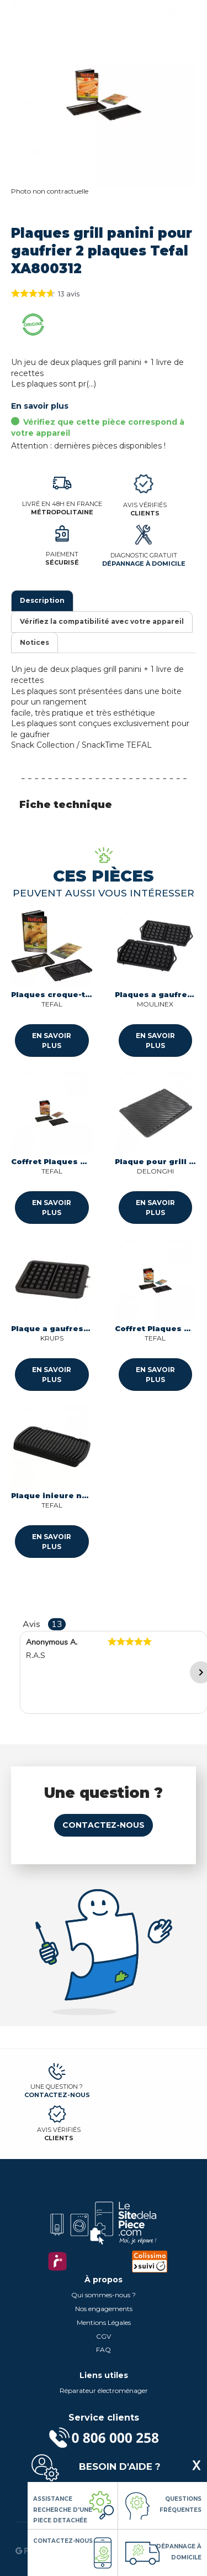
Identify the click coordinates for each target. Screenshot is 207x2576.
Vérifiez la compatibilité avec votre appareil (102, 621)
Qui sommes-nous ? (103, 2295)
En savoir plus (39, 406)
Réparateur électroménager (104, 2390)
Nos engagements (103, 2308)
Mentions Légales (104, 2322)
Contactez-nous (103, 1825)
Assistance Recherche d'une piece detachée (62, 2509)
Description (42, 600)
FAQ (103, 2349)
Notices (34, 642)
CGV (103, 2336)
